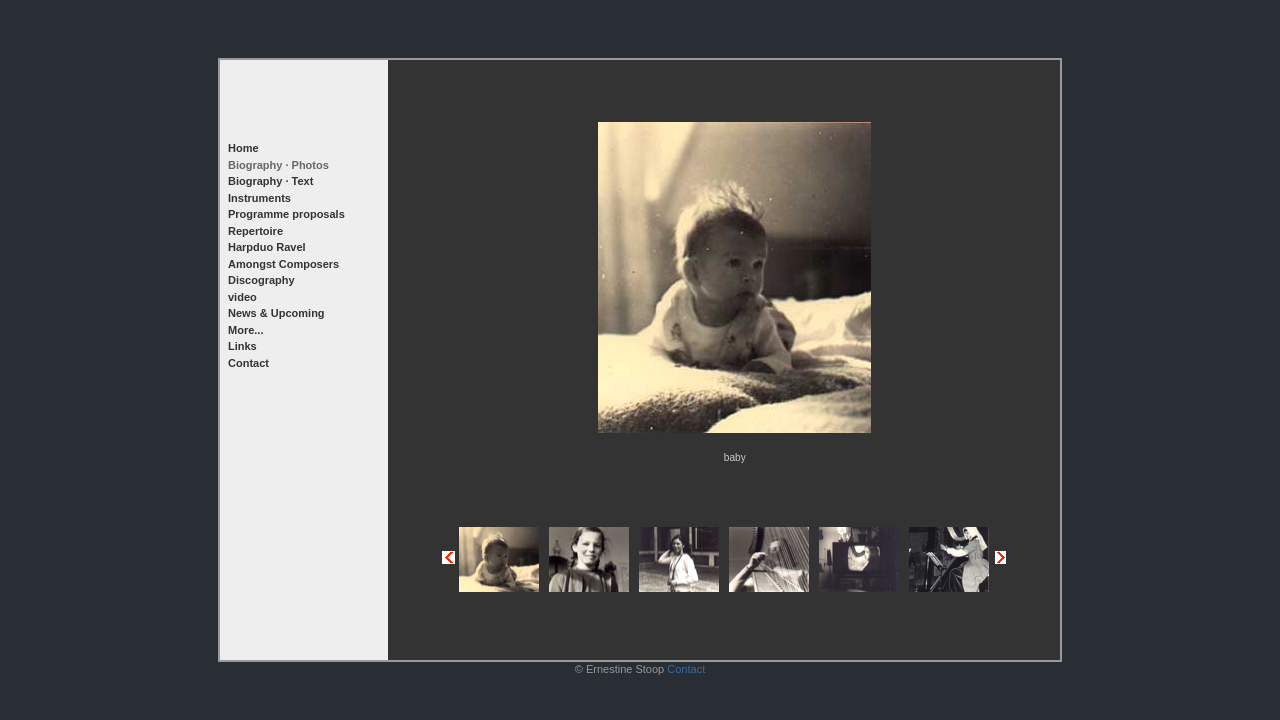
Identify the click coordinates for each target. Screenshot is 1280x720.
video (242, 297)
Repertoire (255, 231)
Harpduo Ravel (267, 247)
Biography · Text (270, 181)
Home (243, 148)
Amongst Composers (283, 264)
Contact (248, 363)
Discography (261, 280)
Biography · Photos (278, 165)
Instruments (259, 198)
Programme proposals (286, 214)
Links (242, 346)
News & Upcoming (276, 313)
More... (245, 330)
